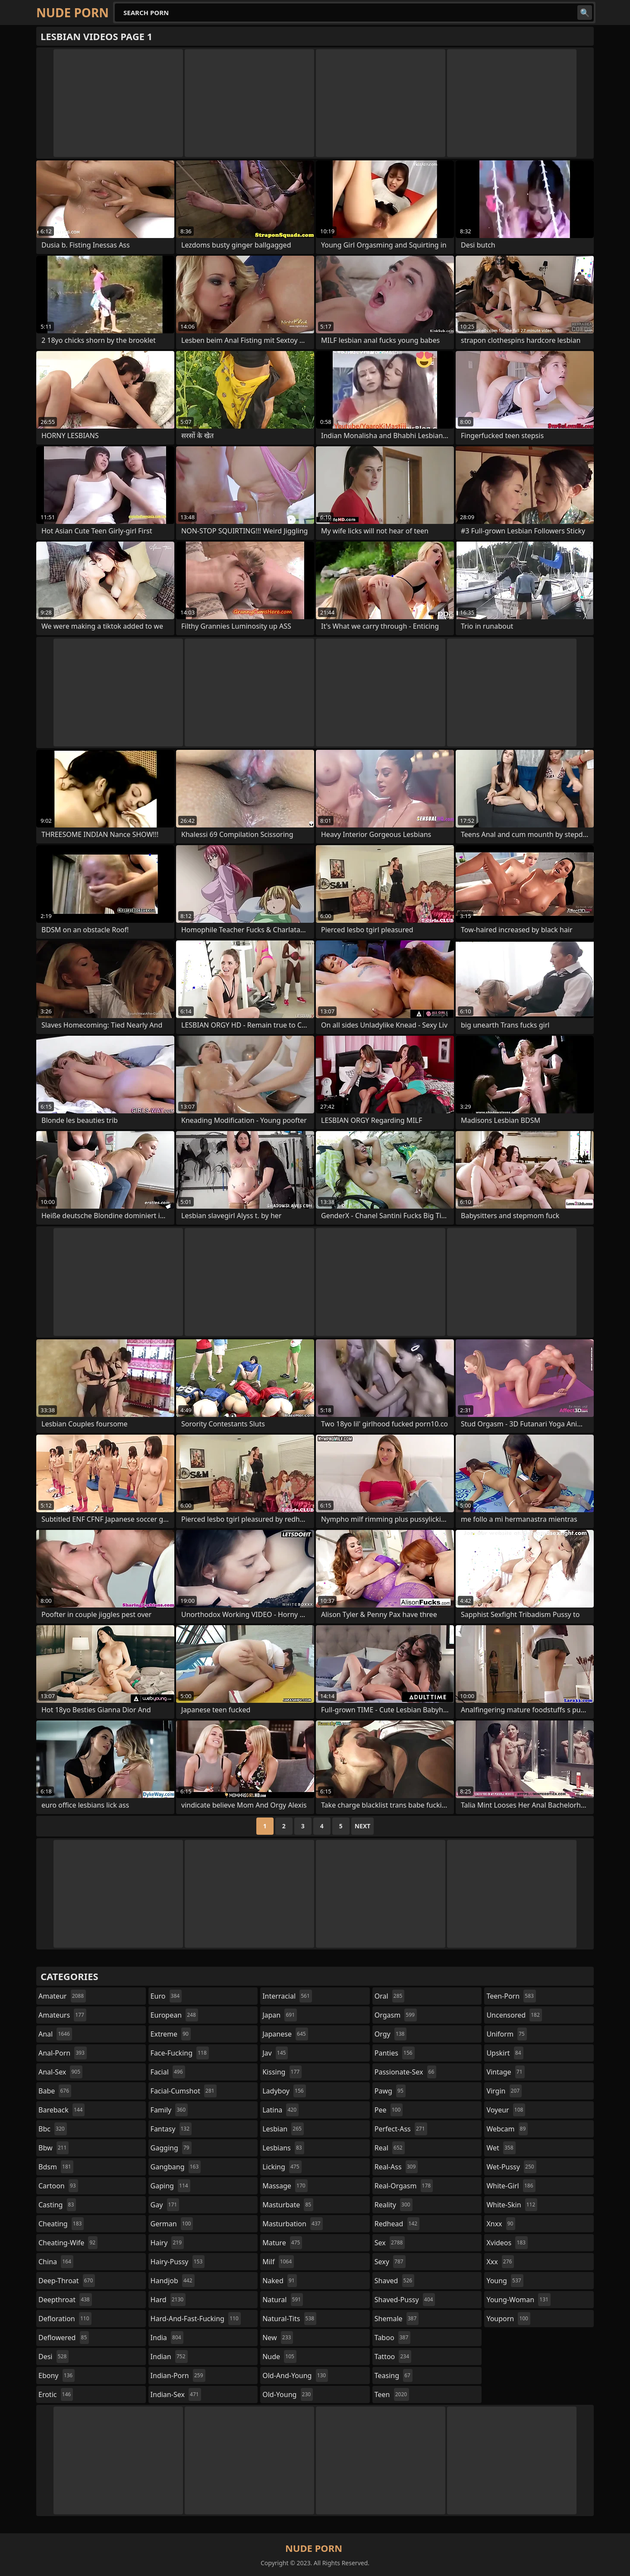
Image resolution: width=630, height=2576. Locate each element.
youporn (508, 2318)
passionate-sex (405, 2071)
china (55, 2261)
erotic (55, 2394)
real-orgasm (404, 2185)
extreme (171, 2034)
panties (395, 2052)
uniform (506, 2034)
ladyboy (284, 2090)
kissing (282, 2071)
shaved (394, 2280)
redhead (397, 2223)
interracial (287, 1996)
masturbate (287, 2204)
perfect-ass (401, 2128)
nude (279, 2356)
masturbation (292, 2223)
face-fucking (180, 2052)
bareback (61, 2109)
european (174, 2015)
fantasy (171, 2128)
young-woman (518, 2299)
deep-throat (66, 2280)
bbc (52, 2128)
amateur (62, 1996)
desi (53, 2356)
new (277, 2337)
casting (57, 2204)
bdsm (55, 2166)
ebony (56, 2375)
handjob (173, 2280)
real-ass (396, 2166)
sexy (390, 2261)
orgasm (396, 2015)
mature (282, 2242)
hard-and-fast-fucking (196, 2318)
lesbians (283, 2147)
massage (284, 2185)
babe (54, 2090)
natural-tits (289, 2318)
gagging (171, 2147)
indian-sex (176, 2394)
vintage (505, 2071)
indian (169, 2356)
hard (168, 2299)
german (172, 2223)
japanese (285, 2034)
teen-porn (511, 1996)
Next (363, 1826)
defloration (64, 2318)
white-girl (510, 2185)
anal (55, 2034)
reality (394, 2204)
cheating (61, 2223)
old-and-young (295, 2375)
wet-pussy (511, 2166)
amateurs (62, 2015)
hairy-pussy (178, 2261)
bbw (53, 2147)
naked (279, 2280)
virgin (504, 2090)
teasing (394, 2375)
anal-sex (60, 2071)
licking (281, 2166)
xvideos (507, 2242)
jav (275, 2052)
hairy (167, 2242)
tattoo (393, 2356)
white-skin (511, 2204)
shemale (397, 2318)
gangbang (176, 2166)
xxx (500, 2261)
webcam (507, 2128)
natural (282, 2299)
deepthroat (65, 2299)
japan (279, 2015)
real (390, 2147)
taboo (393, 2337)
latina (280, 2109)
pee (389, 2109)
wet (500, 2147)
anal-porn (62, 2052)
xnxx (500, 2223)
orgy (391, 2034)
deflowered (63, 2337)
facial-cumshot (184, 2090)
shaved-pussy (405, 2299)
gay (165, 2204)
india (167, 2337)
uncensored (514, 2015)
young (504, 2280)
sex (390, 2242)
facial (168, 2071)
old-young (287, 2394)
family (169, 2109)
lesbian (283, 2128)
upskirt (504, 2052)
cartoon (58, 2185)
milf (278, 2261)
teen (392, 2394)
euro (166, 1996)
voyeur (505, 2109)
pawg (390, 2090)
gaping (170, 2185)
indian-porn (178, 2375)
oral (390, 1996)
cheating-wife (68, 2242)
